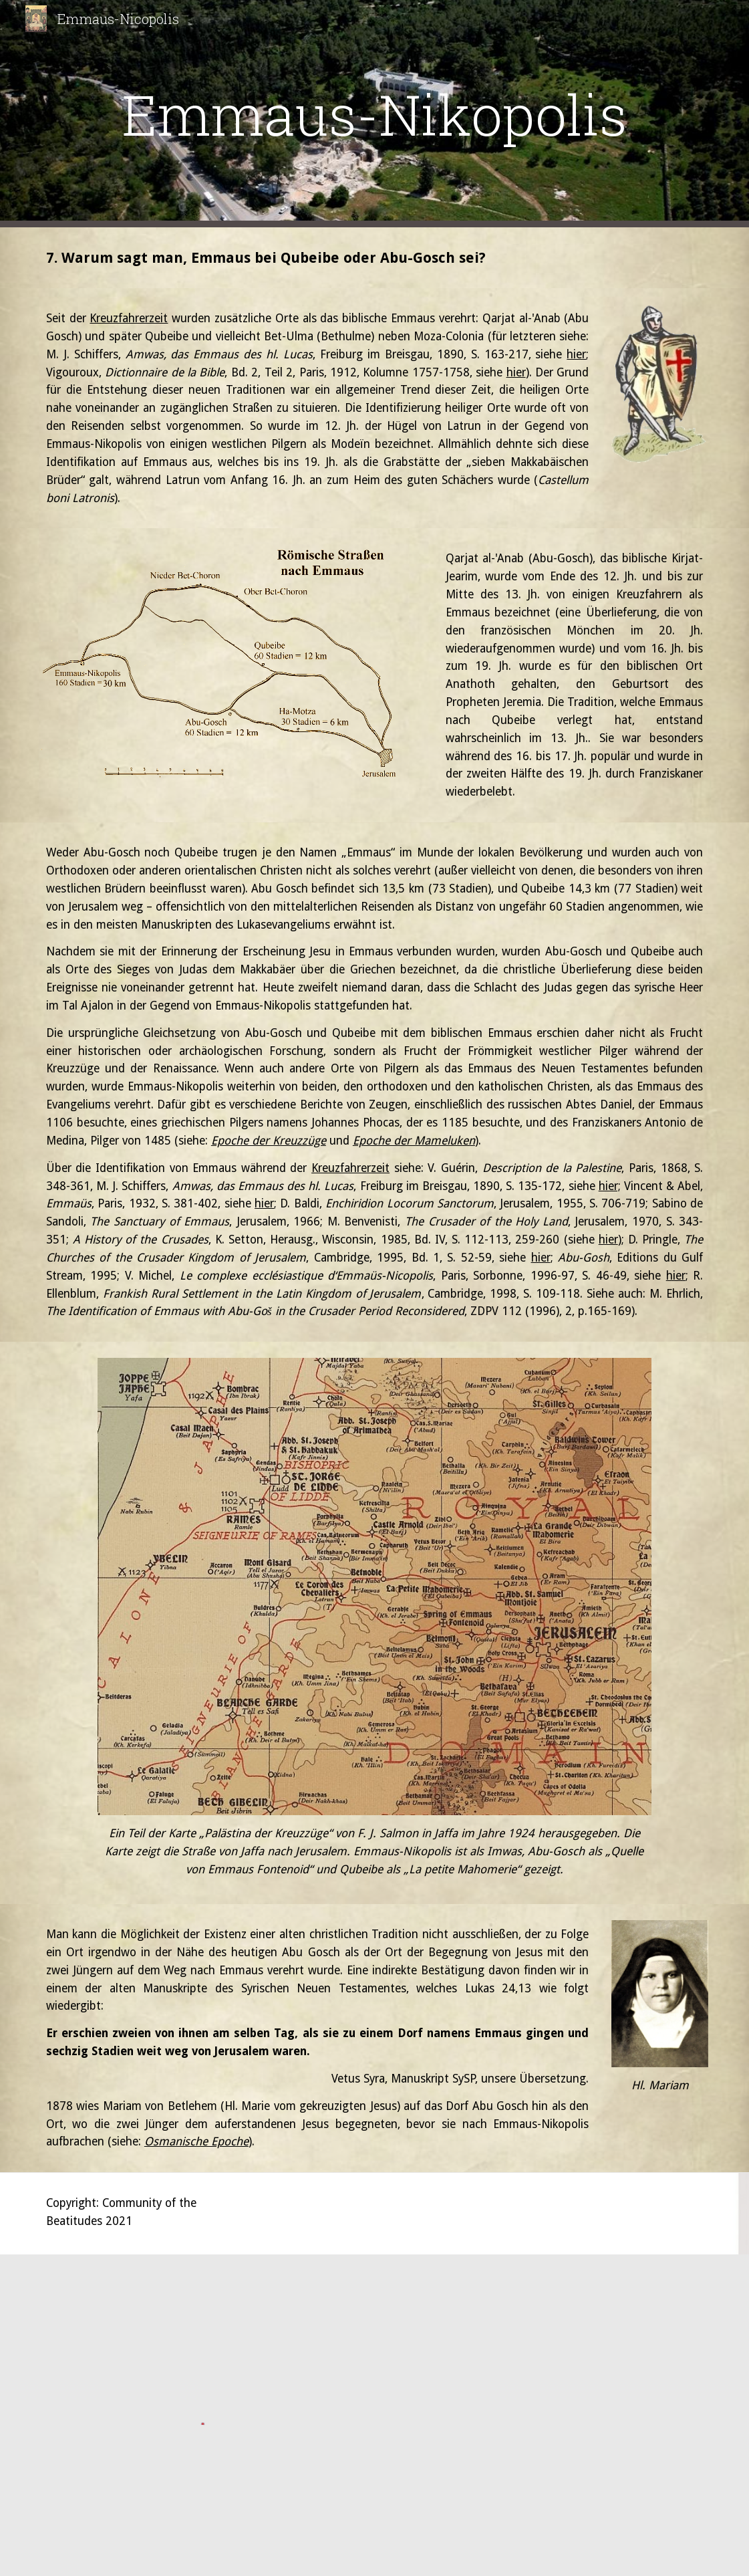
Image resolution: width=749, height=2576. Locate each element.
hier (576, 354)
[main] (374, 114)
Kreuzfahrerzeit (129, 318)
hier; (610, 1186)
